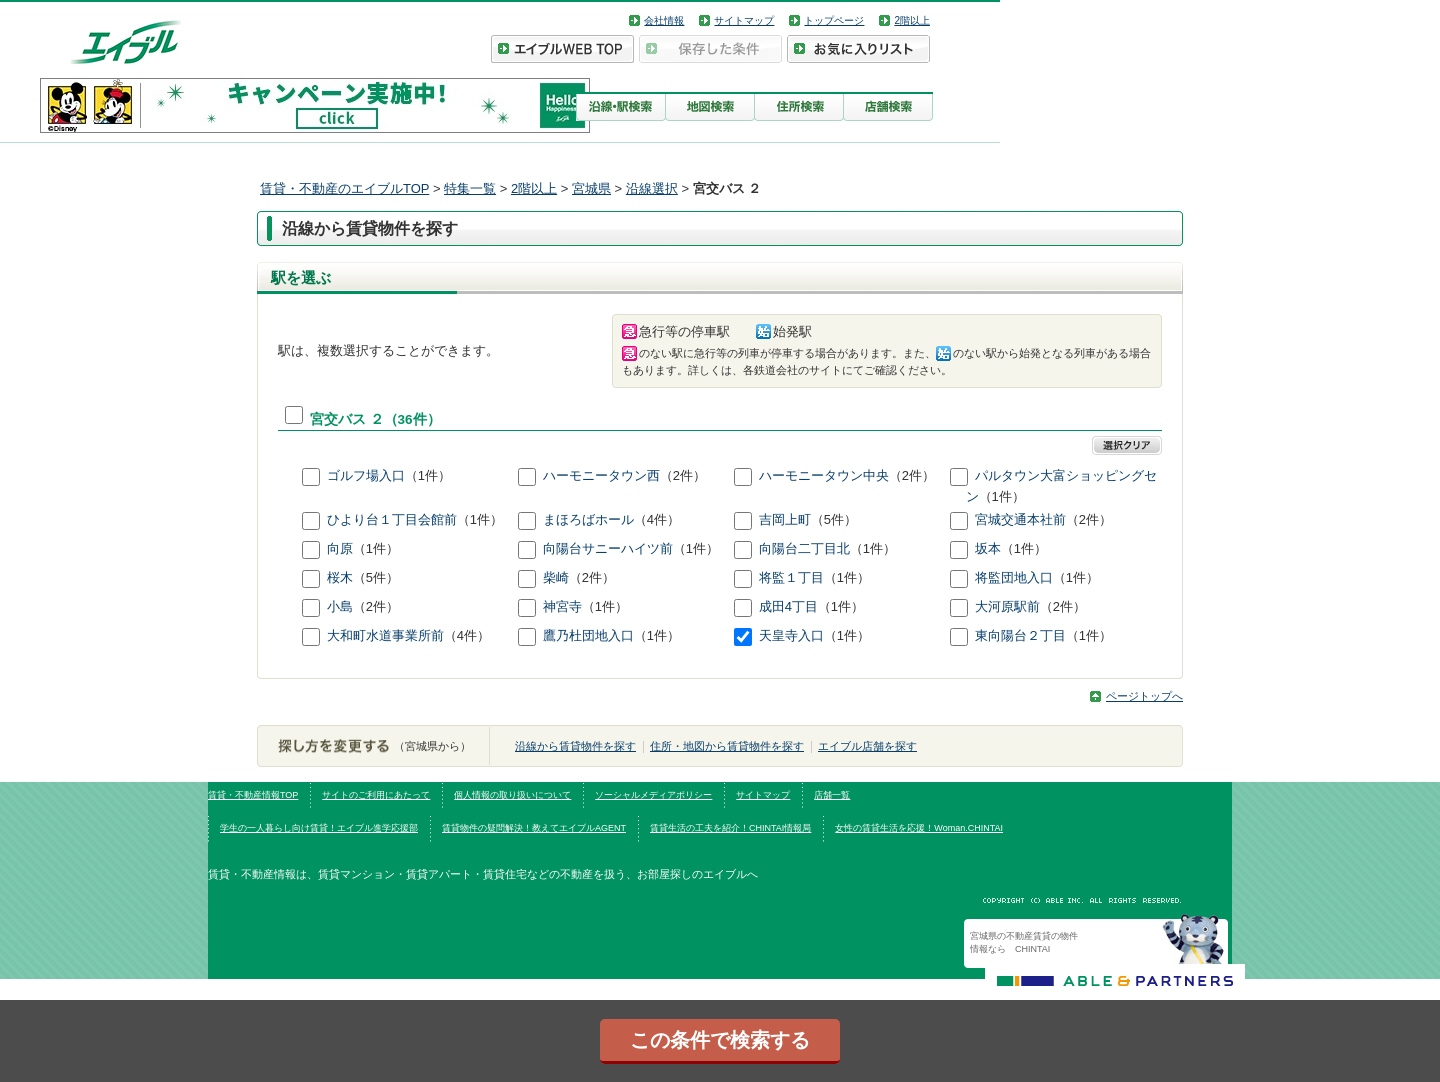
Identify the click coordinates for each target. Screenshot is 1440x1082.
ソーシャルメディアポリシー (653, 795)
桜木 (340, 578)
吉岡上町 (785, 520)
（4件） (657, 520)
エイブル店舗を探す (867, 746)
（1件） (428, 475)
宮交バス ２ (347, 419)
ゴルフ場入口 (366, 475)
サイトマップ (744, 20)
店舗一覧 (832, 795)
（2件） (683, 475)
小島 (340, 607)
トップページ (834, 20)
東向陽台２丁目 (1020, 636)
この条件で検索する (720, 1040)
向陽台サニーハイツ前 (608, 549)
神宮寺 (562, 607)
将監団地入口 (1014, 578)
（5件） (834, 520)
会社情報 (664, 20)
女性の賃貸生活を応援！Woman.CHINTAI (919, 828)
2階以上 (912, 20)
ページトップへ (1144, 696)
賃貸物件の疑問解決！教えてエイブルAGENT (534, 828)
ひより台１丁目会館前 (392, 520)
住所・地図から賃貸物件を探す (727, 746)
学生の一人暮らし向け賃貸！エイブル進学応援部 (319, 828)
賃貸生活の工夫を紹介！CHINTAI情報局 (730, 828)
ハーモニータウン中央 (824, 475)
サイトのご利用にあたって (376, 795)
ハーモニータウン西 (601, 475)
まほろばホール (588, 520)
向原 (340, 549)
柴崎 (556, 578)
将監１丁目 (791, 578)
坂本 (988, 549)
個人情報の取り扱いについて (512, 795)
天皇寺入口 (791, 636)
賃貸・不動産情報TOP (253, 795)
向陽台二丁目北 (804, 549)
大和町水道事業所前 (385, 636)
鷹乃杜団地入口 (588, 636)
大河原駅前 (1007, 607)
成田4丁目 (788, 607)
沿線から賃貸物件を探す (575, 746)
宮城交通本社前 (1020, 520)
